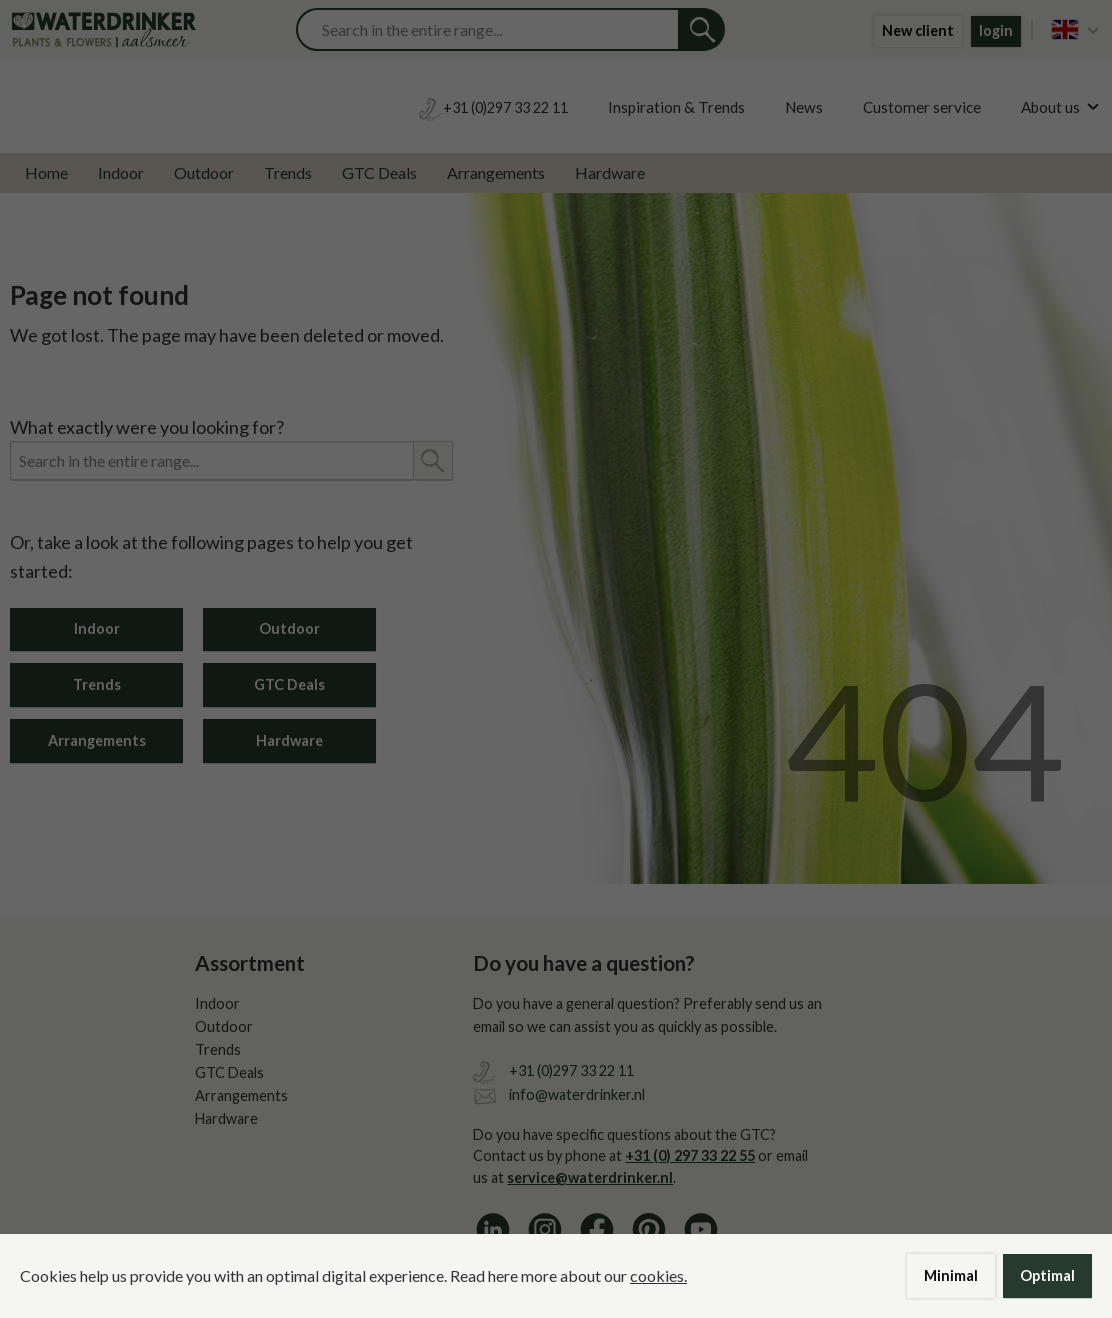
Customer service (922, 107)
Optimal (1047, 1275)
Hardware (610, 172)
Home (46, 172)
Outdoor (204, 172)
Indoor (121, 172)
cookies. (658, 1275)
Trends (288, 172)
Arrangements (496, 172)
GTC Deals (379, 172)
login (996, 30)
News (804, 107)
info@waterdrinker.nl (577, 1094)
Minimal (951, 1275)
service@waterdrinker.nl (590, 1177)
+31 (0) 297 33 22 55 (690, 1155)
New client (918, 30)
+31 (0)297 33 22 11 (571, 1070)
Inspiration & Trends (676, 107)
